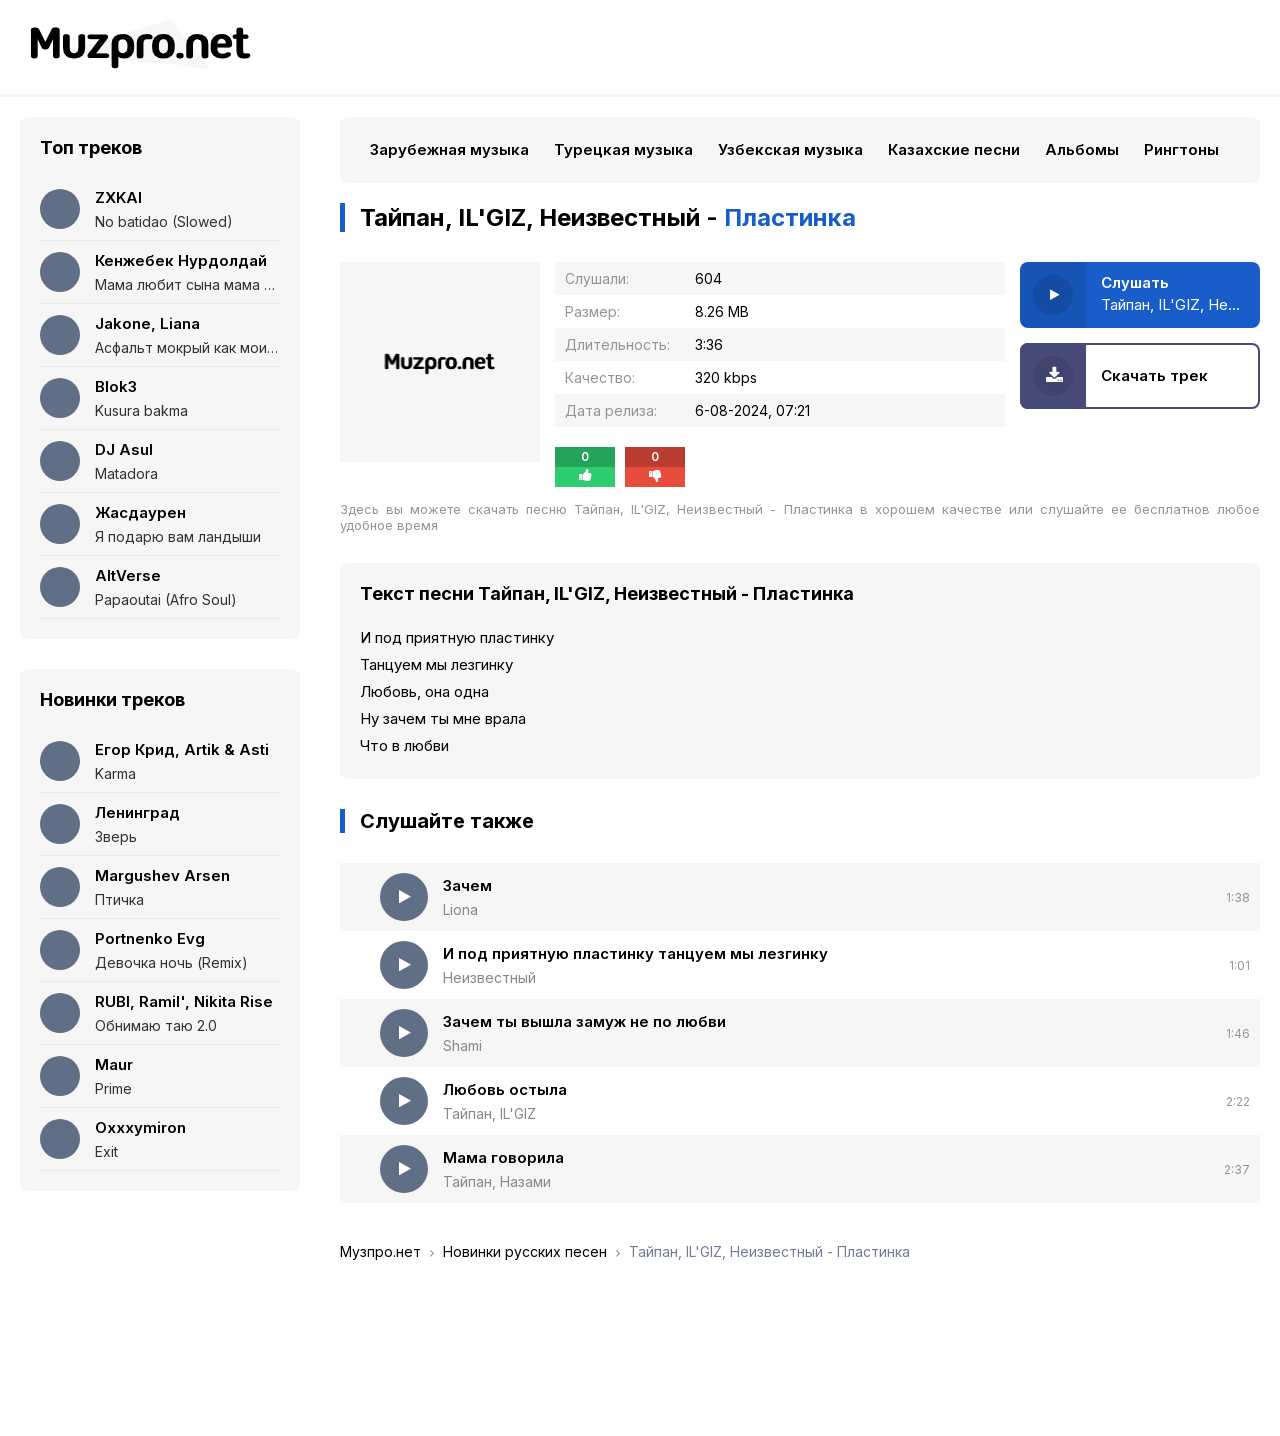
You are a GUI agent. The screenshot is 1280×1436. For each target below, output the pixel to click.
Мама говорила (503, 1157)
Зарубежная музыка (449, 149)
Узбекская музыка (790, 149)
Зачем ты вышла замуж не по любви (584, 1021)
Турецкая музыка (623, 149)
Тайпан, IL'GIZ (489, 1113)
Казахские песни (954, 149)
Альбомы (1082, 149)
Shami (462, 1045)
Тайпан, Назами (497, 1181)
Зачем (467, 885)
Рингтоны (1181, 149)
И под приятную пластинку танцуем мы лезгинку (635, 953)
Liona (460, 909)
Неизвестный (489, 977)
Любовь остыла (505, 1089)
